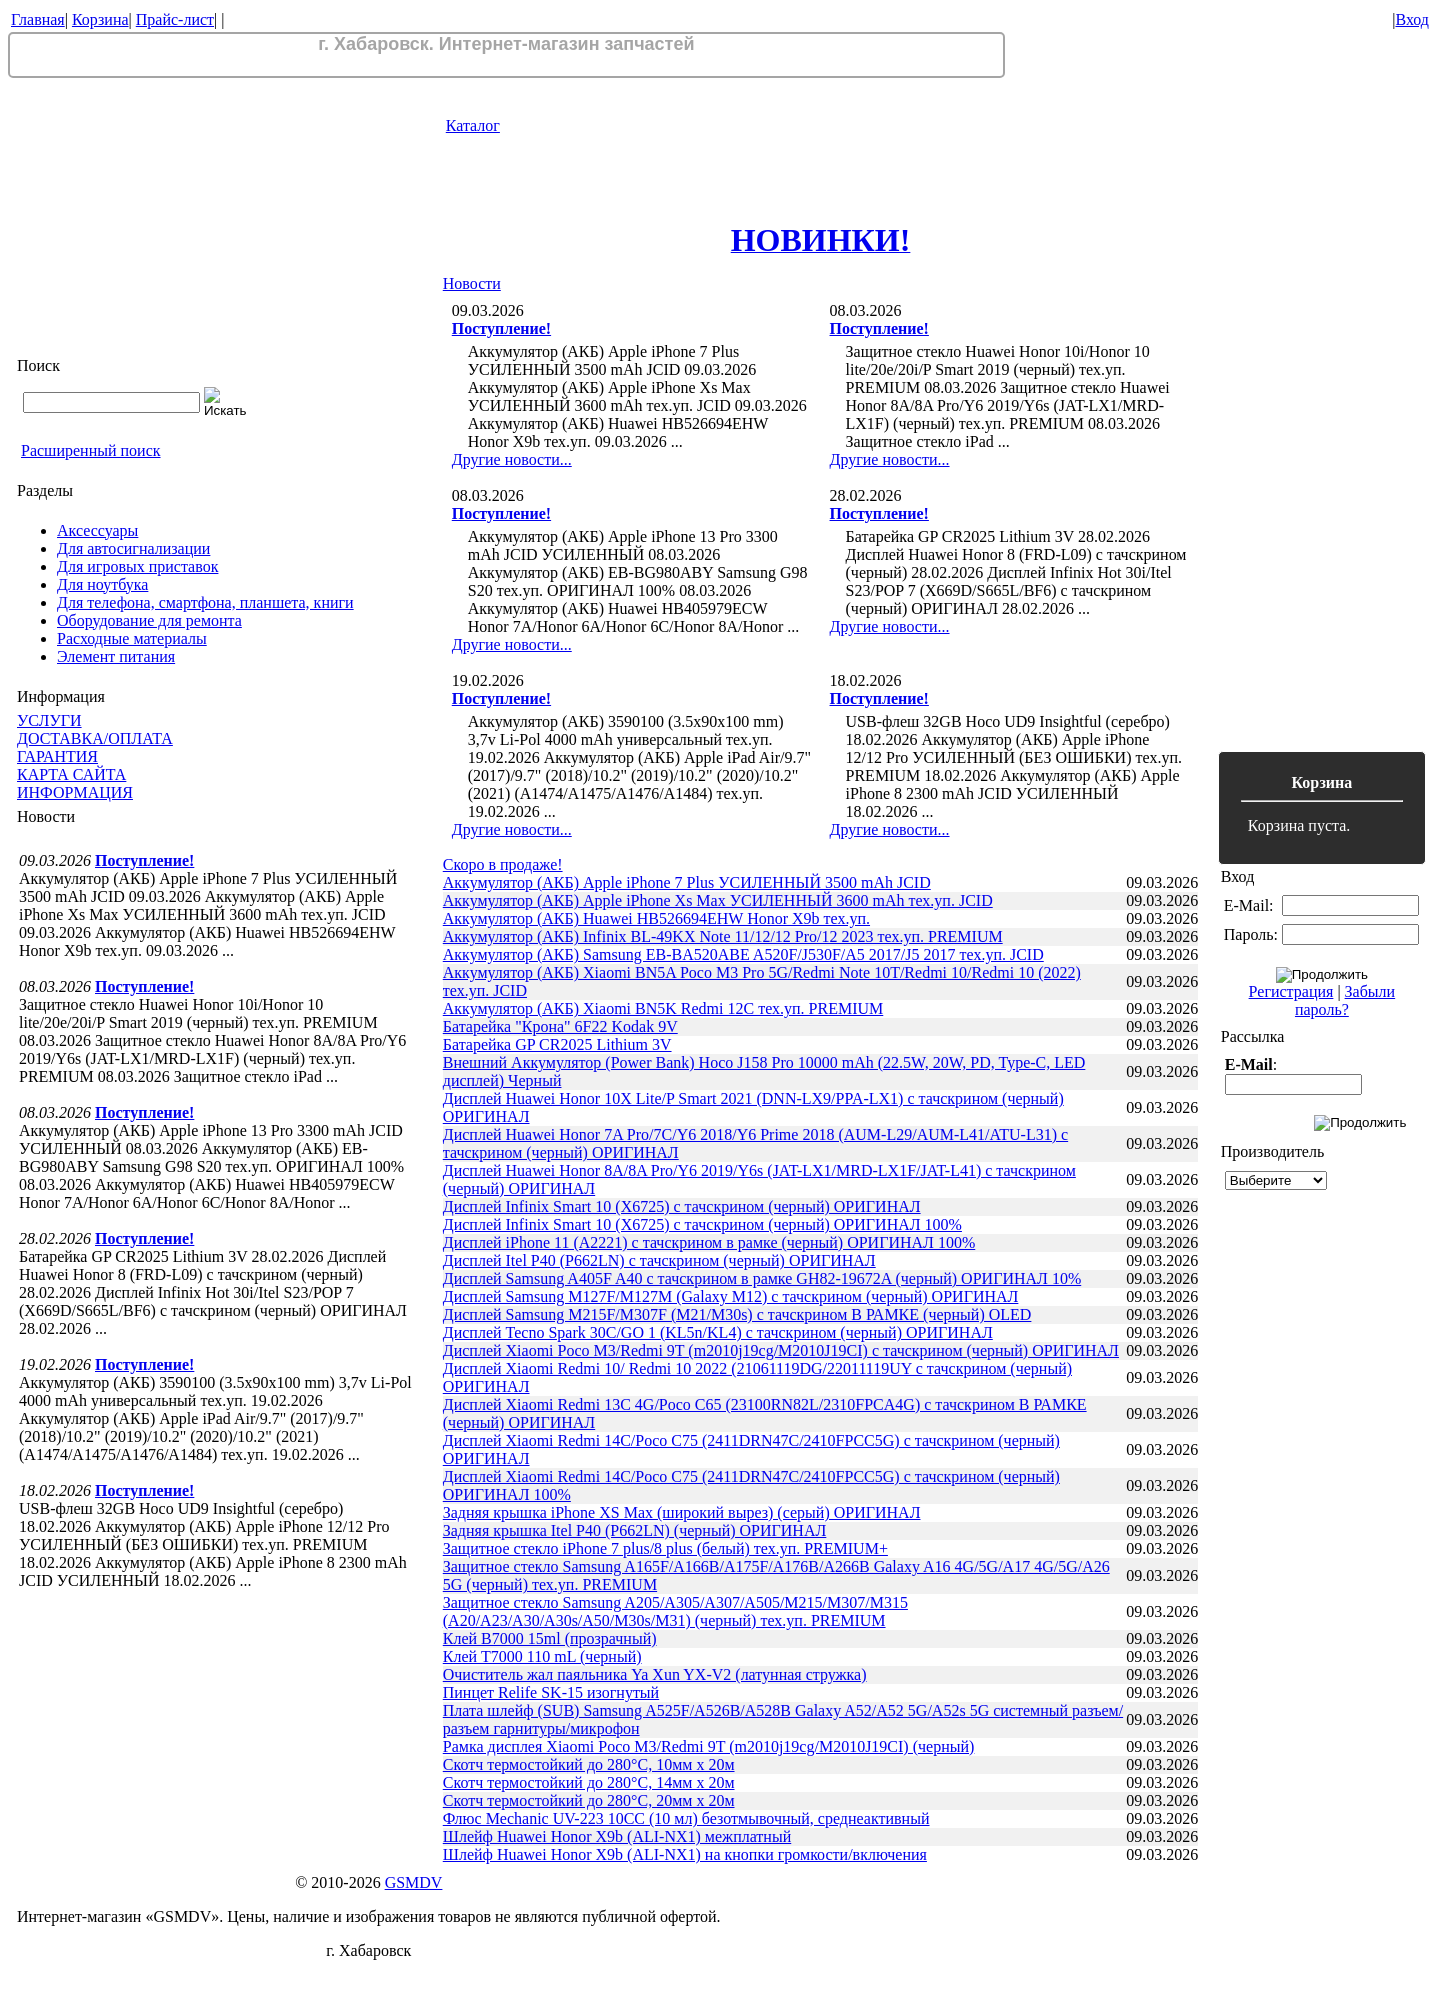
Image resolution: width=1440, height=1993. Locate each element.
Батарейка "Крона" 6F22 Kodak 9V (560, 1026)
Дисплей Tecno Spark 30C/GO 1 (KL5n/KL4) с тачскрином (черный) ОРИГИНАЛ (718, 1332)
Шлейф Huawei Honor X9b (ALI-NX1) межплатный (617, 1836)
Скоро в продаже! (503, 864)
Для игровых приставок (137, 566)
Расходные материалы (132, 638)
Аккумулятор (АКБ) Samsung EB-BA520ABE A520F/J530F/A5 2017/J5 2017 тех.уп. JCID (743, 954)
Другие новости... (512, 459)
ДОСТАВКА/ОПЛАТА (95, 738)
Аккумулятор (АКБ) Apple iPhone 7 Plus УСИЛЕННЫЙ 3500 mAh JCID (687, 882)
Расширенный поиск (91, 450)
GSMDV (414, 1882)
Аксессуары (97, 530)
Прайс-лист (175, 19)
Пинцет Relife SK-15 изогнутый (551, 1692)
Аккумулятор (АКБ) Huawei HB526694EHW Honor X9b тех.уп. (656, 918)
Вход (1412, 19)
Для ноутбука (102, 584)
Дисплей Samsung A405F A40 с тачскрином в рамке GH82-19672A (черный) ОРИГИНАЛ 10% (762, 1278)
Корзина (100, 19)
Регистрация (1291, 991)
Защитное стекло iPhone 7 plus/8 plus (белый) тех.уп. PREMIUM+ (665, 1548)
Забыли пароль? (1345, 1000)
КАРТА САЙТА (71, 774)
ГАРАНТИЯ (57, 756)
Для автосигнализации (133, 548)
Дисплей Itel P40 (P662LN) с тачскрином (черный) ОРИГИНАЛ (659, 1260)
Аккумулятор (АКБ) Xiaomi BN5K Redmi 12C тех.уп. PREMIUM (663, 1008)
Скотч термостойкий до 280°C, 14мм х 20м (589, 1782)
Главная (38, 19)
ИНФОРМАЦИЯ (75, 792)
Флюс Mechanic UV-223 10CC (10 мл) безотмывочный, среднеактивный (686, 1818)
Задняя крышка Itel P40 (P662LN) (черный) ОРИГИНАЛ (635, 1530)
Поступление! (144, 860)
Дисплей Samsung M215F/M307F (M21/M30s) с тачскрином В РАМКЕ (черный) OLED (737, 1314)
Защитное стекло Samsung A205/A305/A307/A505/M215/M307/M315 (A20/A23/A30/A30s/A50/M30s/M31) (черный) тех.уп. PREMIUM (675, 1611)
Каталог (473, 125)
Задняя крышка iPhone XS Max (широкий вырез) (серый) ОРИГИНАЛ (682, 1512)
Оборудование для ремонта (149, 620)
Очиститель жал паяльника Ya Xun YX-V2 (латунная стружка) (655, 1674)
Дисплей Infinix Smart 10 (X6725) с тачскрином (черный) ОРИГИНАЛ (682, 1206)
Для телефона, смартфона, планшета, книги (205, 602)
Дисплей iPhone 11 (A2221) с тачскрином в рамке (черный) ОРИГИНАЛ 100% (709, 1242)
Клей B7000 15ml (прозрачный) (550, 1638)
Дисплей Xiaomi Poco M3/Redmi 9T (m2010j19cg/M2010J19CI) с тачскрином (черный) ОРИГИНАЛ (781, 1350)
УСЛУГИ (49, 720)
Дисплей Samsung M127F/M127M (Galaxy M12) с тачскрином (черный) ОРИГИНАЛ (731, 1296)
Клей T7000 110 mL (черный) (542, 1656)
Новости (472, 283)
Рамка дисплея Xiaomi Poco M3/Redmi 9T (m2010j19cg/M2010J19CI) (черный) (709, 1746)
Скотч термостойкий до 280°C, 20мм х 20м (589, 1800)
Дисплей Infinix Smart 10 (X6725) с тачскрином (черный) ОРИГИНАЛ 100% (702, 1224)
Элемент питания (116, 656)
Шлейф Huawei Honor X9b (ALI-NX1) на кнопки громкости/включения (685, 1854)
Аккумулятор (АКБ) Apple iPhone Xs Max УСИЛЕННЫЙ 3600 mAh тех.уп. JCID (718, 900)
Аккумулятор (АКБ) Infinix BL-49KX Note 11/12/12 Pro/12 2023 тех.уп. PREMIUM (723, 936)
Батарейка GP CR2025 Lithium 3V (557, 1044)
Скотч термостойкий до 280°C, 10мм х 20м (589, 1764)
